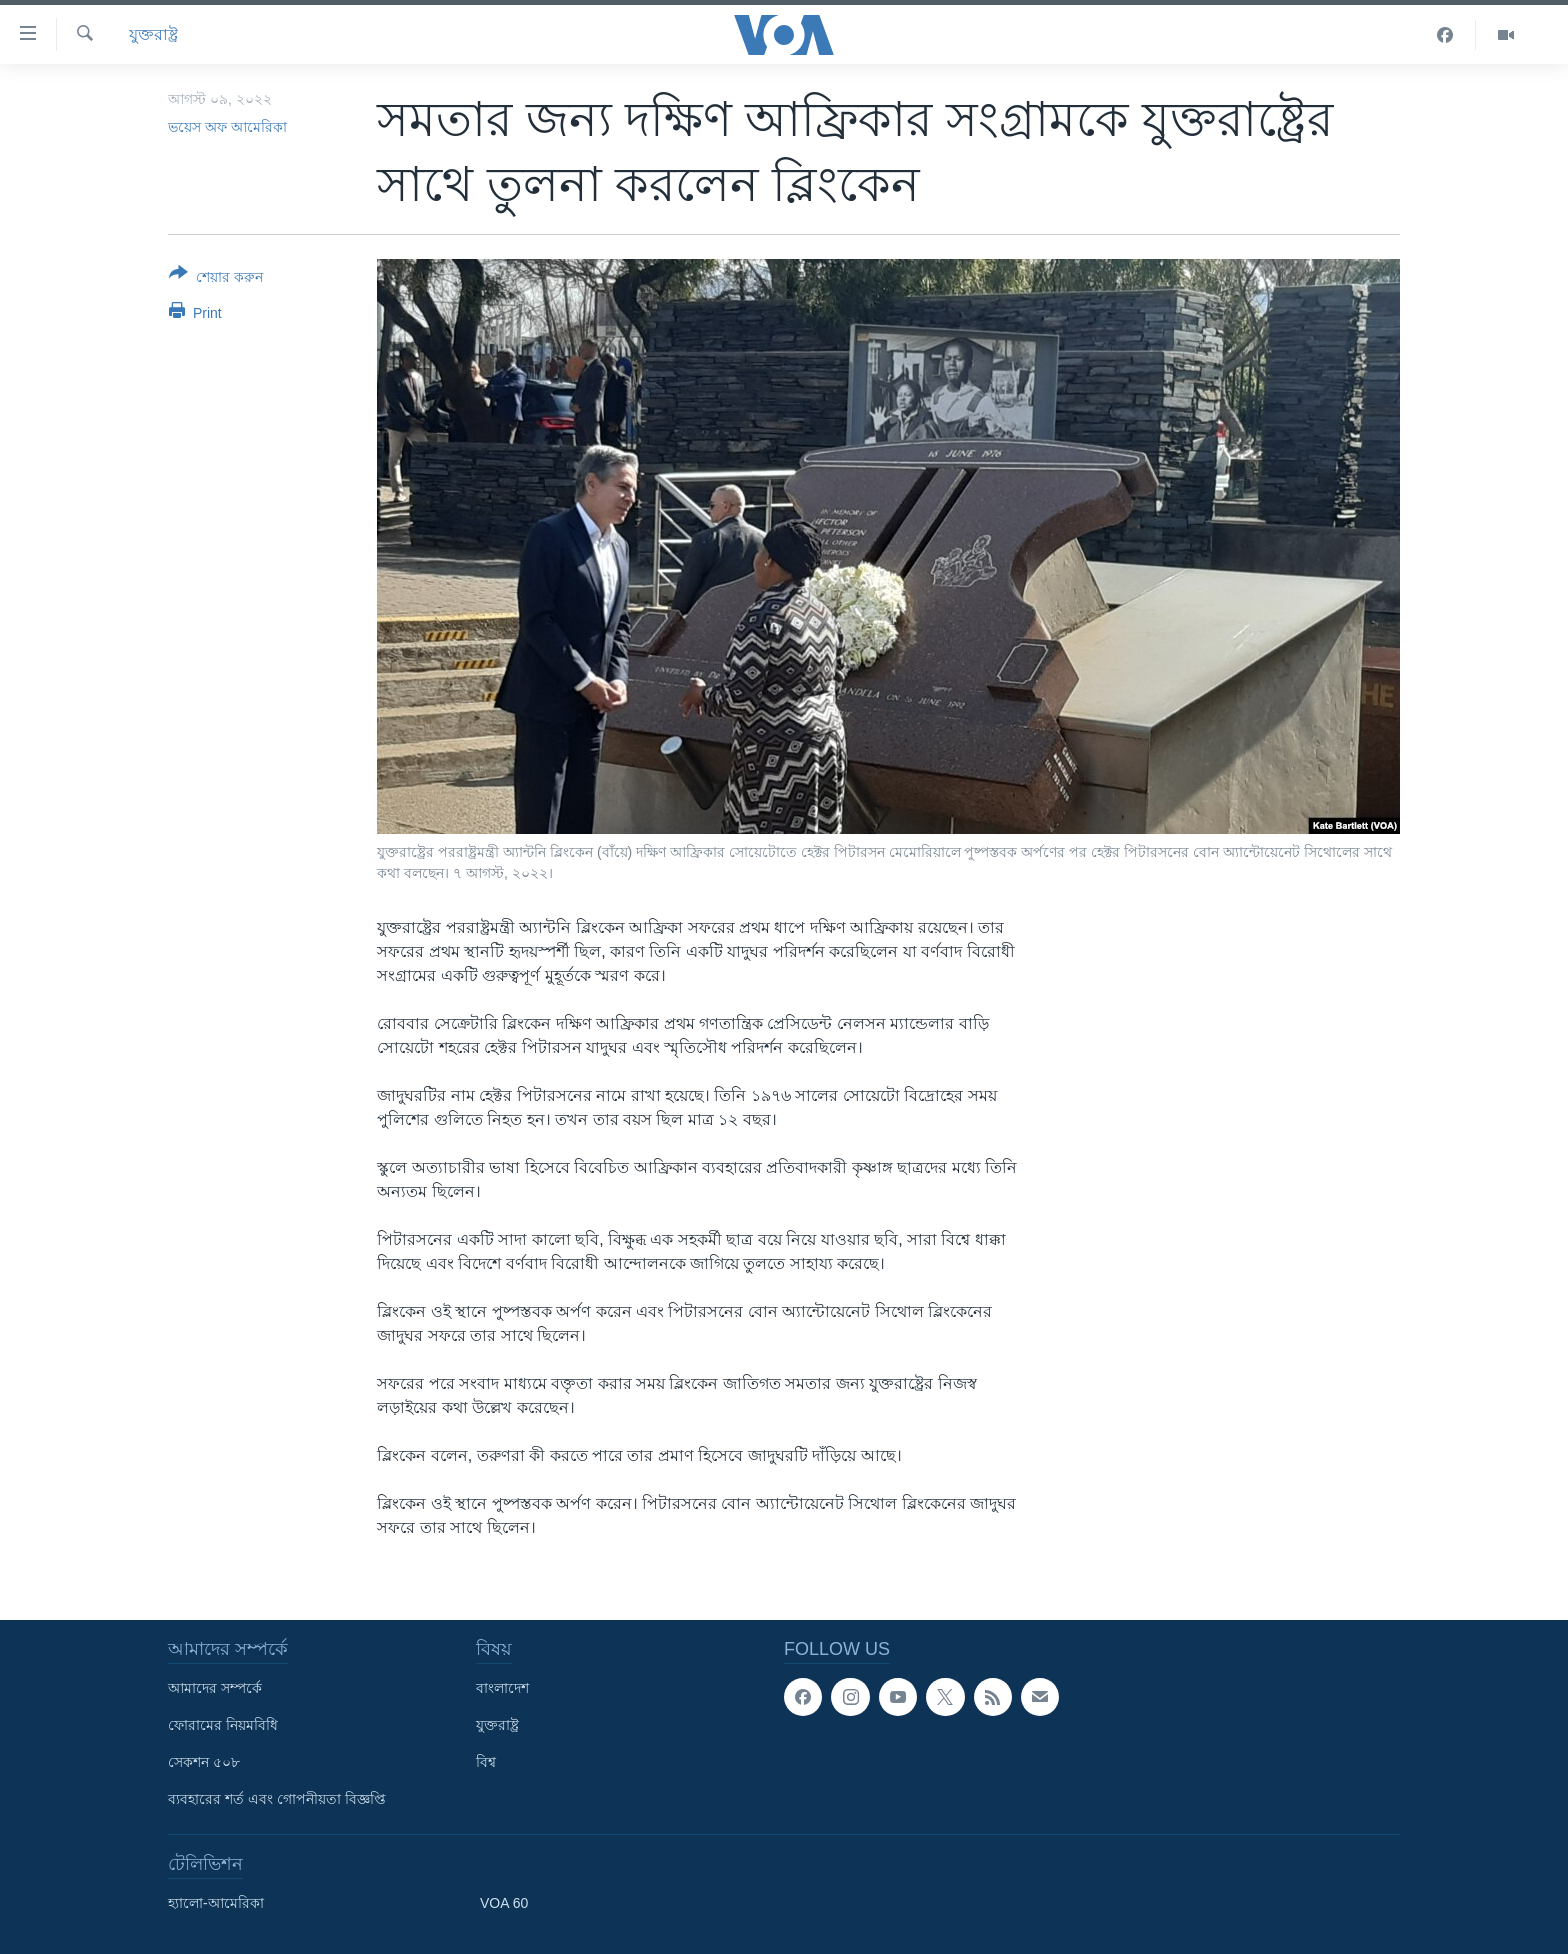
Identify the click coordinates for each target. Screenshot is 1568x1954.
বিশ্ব (486, 1762)
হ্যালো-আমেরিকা (216, 1903)
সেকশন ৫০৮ (204, 1762)
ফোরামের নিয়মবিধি (223, 1725)
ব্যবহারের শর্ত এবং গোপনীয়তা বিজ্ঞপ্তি (277, 1799)
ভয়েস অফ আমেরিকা (227, 127)
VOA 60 (504, 1903)
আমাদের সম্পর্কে (215, 1688)
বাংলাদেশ (502, 1688)
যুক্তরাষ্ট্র (153, 34)
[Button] (216, 279)
